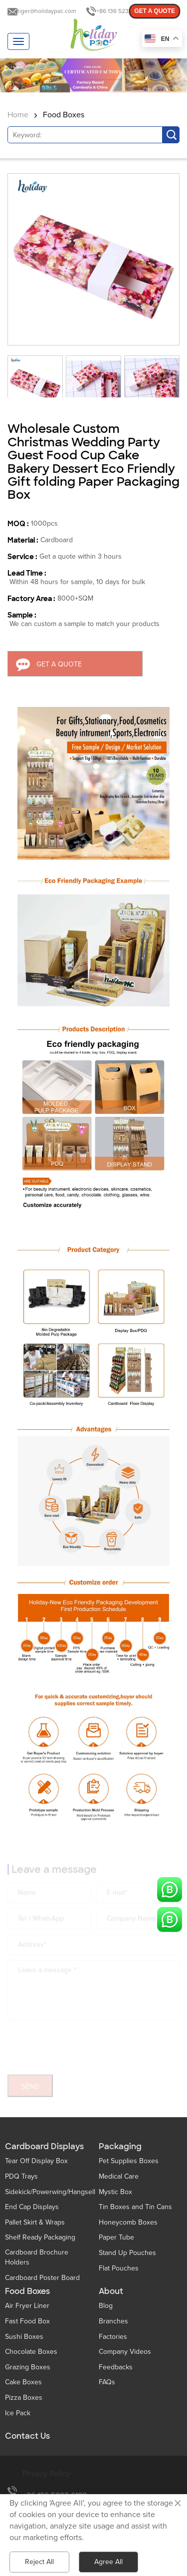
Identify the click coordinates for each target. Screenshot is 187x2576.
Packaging (120, 2146)
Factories (113, 2336)
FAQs (107, 2382)
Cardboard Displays (44, 2146)
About (111, 2291)
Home (17, 115)
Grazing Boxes (27, 2367)
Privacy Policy (46, 2474)
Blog (106, 2305)
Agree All (108, 2562)
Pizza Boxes (23, 2397)
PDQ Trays (21, 2176)
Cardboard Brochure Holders (36, 2257)
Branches (113, 2321)
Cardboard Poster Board (42, 2277)
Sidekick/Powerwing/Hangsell (50, 2192)
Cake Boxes (23, 2382)
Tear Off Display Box (36, 2161)
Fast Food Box (27, 2321)
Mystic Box (115, 2192)
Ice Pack (17, 2413)
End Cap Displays (32, 2207)
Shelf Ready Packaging (40, 2237)
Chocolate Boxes (31, 2351)
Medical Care (119, 2176)
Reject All (39, 2562)
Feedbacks (116, 2367)
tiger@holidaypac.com (46, 11)
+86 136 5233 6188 (121, 11)
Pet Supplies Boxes (129, 2161)
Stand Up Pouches (127, 2253)
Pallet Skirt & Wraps (35, 2222)
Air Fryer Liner (27, 2305)
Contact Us (27, 2436)
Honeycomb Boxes (128, 2222)
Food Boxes (63, 115)
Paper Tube (116, 2237)
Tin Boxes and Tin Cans (135, 2207)
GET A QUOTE (154, 10)
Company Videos (125, 2351)
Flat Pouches (119, 2268)
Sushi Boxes (24, 2336)
